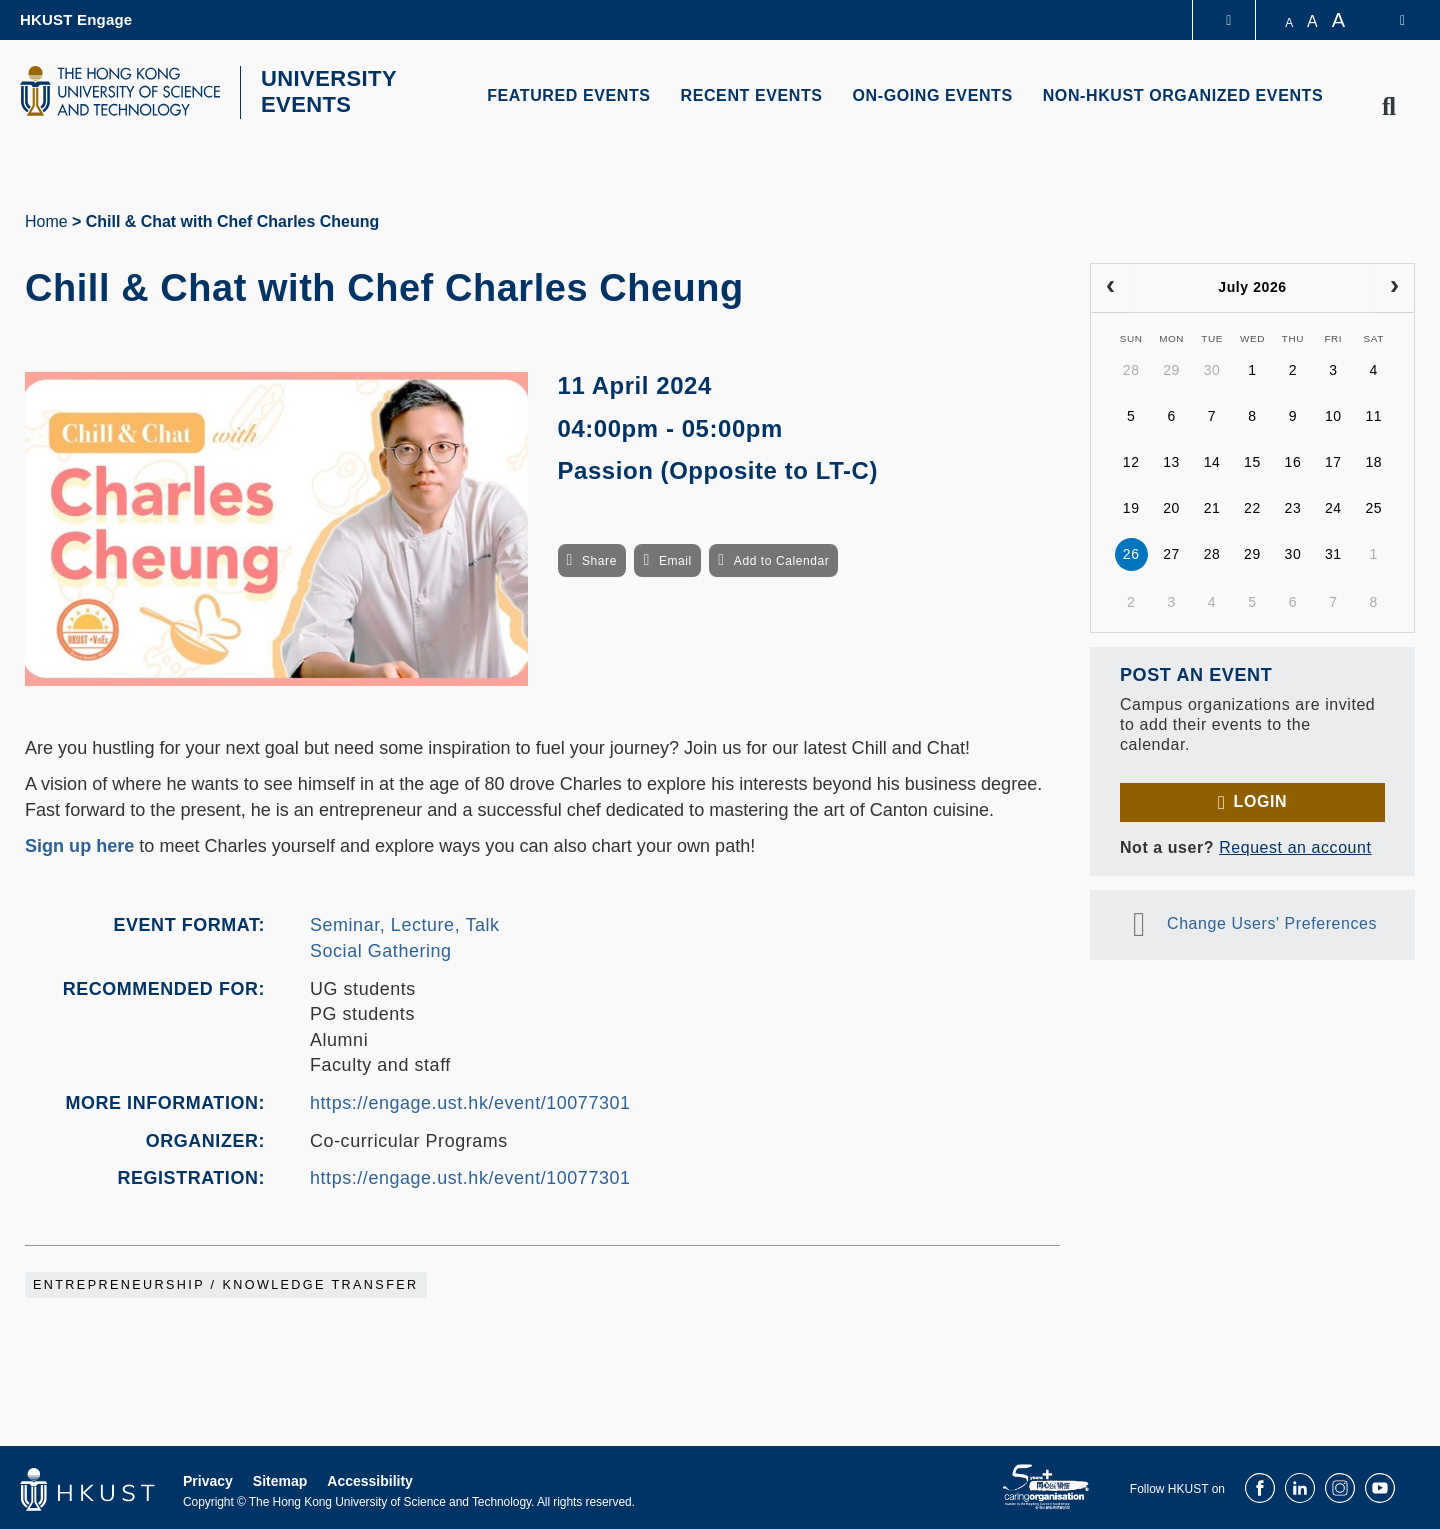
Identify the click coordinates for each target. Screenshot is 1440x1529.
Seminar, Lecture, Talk (405, 923)
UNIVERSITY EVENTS (323, 91)
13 (1171, 460)
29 (1171, 368)
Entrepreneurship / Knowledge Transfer (226, 1282)
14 (1212, 460)
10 (1333, 414)
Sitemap (280, 1478)
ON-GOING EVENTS (933, 95)
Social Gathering (381, 948)
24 (1333, 506)
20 (1171, 506)
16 (1293, 460)
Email (675, 558)
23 (1293, 506)
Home (46, 218)
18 (1373, 460)
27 (1171, 552)
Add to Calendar (782, 558)
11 (1373, 414)
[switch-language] (1389, 20)
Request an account (1295, 844)
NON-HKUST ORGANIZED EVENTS (1183, 95)
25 (1373, 506)
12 (1131, 460)
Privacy (208, 1478)
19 (1131, 506)
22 (1252, 506)
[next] (1394, 285)
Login (1260, 798)
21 (1212, 506)
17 (1333, 460)
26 (1131, 552)
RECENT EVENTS (752, 95)
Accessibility (370, 1478)
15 (1252, 460)
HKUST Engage (76, 19)
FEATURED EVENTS (568, 95)
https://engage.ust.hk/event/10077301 (470, 1100)
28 (1131, 368)
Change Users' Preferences (1272, 920)
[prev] (1110, 285)
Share (599, 558)
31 (1333, 552)
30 (1212, 368)
